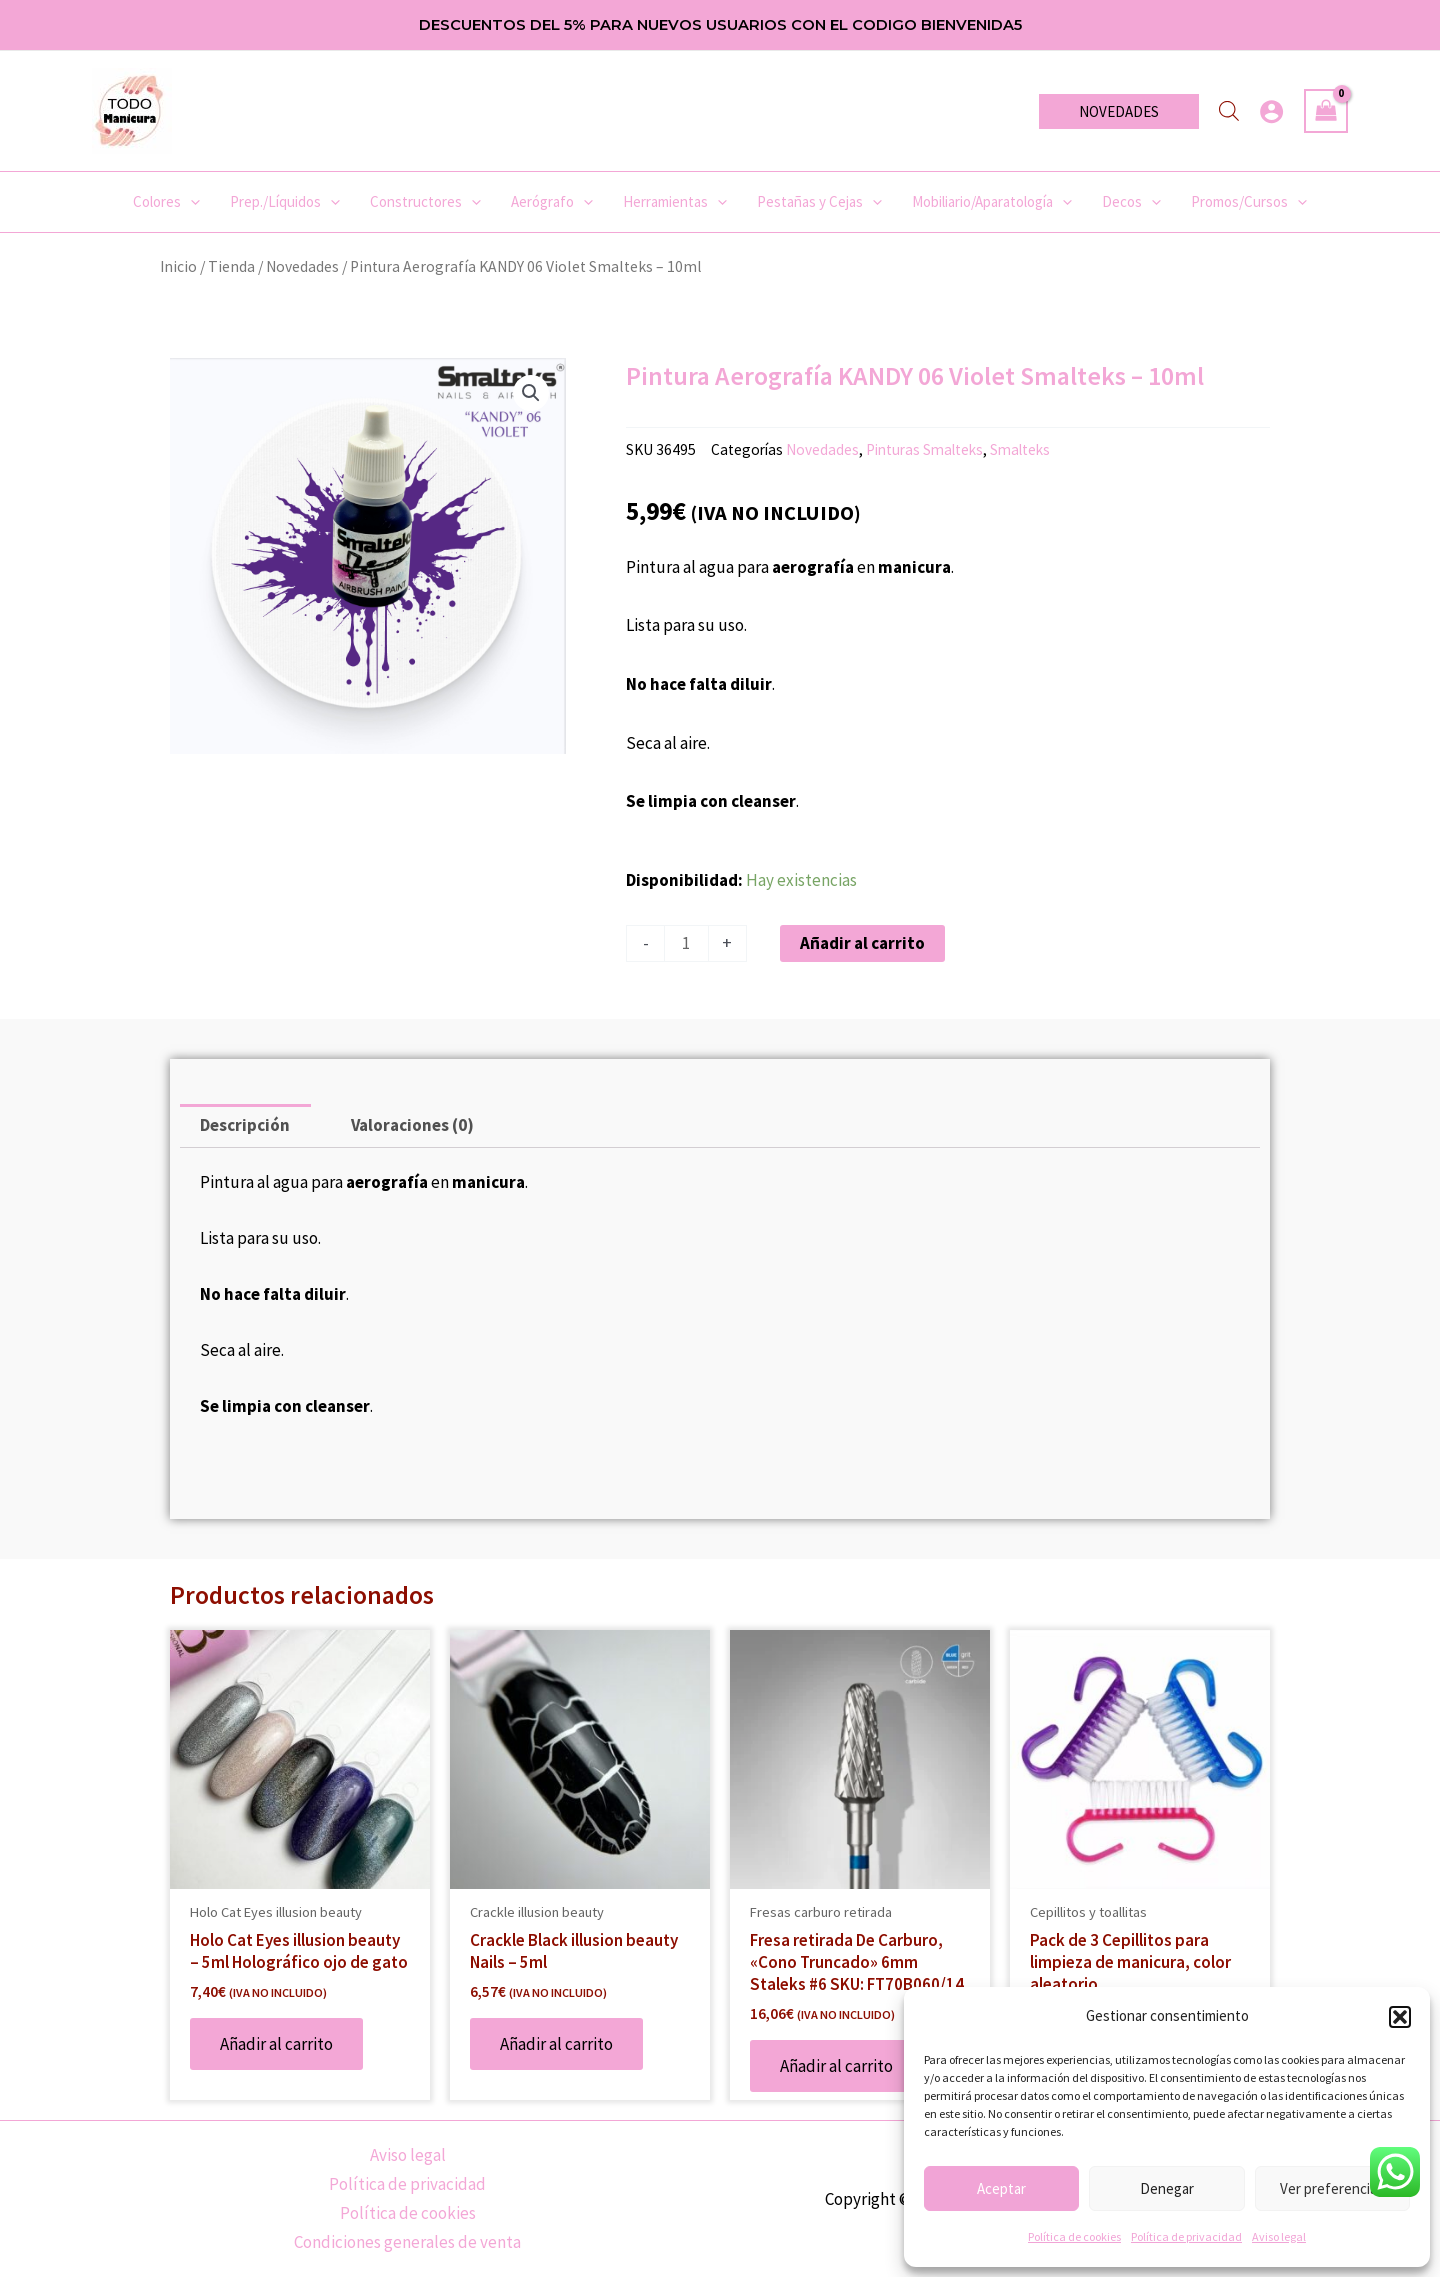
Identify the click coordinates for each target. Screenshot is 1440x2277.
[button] (1400, 2017)
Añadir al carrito (862, 943)
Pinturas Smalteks (924, 449)
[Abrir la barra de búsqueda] (1229, 111)
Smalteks (1020, 449)
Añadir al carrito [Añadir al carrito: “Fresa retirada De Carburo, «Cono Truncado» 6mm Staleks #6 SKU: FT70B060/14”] (836, 2066)
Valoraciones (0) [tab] (412, 1125)
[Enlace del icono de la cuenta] (1271, 111)
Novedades (302, 266)
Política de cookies (1074, 2236)
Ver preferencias (1332, 2188)
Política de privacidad (1186, 2236)
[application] (190, 202)
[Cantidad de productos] (686, 943)
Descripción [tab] (245, 1125)
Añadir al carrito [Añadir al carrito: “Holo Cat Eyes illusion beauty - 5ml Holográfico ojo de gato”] (276, 2044)
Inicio (178, 266)
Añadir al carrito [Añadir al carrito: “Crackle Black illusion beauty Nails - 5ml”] (556, 2044)
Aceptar (1001, 2188)
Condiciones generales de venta (407, 2243)
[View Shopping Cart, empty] (1326, 111)
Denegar (1167, 2188)
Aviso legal (1279, 2236)
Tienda (231, 266)
